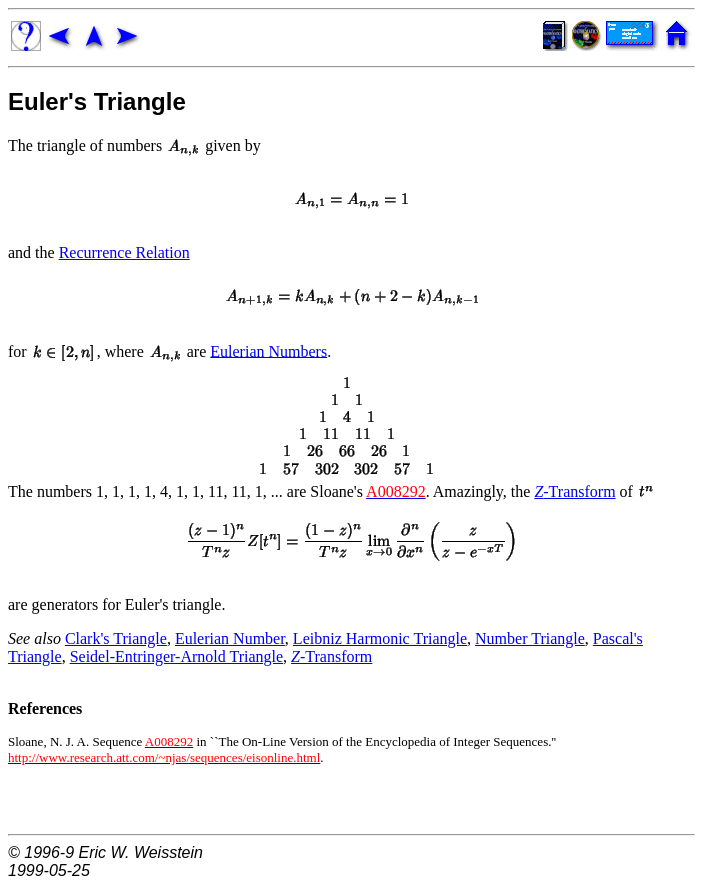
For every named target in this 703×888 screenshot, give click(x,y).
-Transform (574, 491)
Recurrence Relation (124, 252)
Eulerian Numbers (268, 350)
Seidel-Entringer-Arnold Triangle (176, 656)
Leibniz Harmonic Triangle (380, 638)
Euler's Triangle (97, 101)
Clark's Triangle (116, 638)
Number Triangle (530, 638)
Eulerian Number (230, 638)
